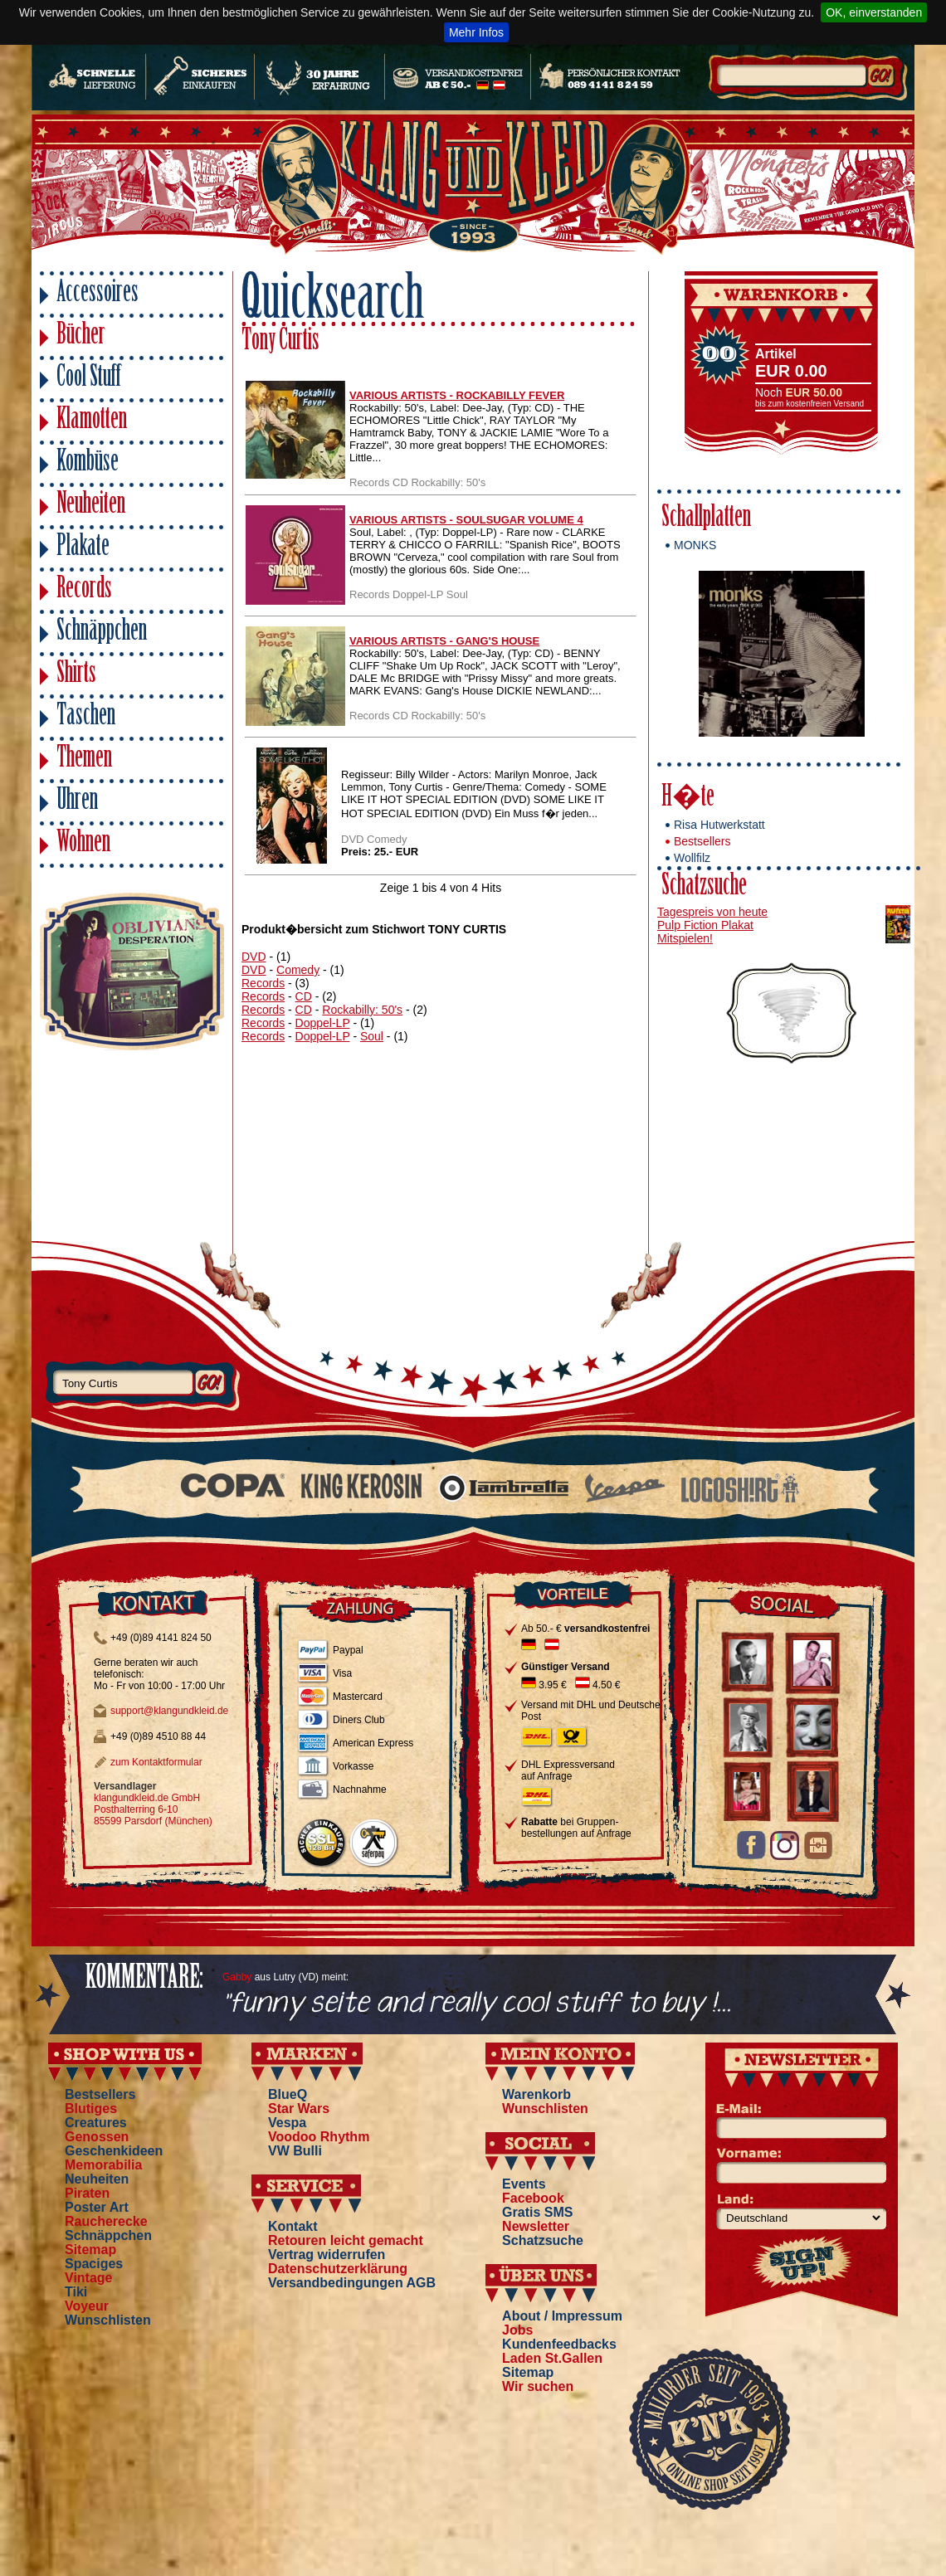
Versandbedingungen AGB (352, 2283)
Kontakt (293, 2226)
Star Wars (298, 2108)
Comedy (297, 969)
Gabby (236, 1977)
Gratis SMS (537, 2212)
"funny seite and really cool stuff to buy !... (476, 2004)
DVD (253, 956)
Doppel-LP (322, 1023)
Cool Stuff (88, 378)
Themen (84, 759)
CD (303, 996)
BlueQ (287, 2094)
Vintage (89, 2278)
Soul (371, 1036)
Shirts (76, 674)
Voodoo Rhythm (318, 2137)
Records (84, 590)
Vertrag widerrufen (326, 2254)
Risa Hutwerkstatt (719, 824)
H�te (687, 798)
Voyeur (87, 2306)
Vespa (287, 2123)
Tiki (76, 2292)
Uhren (77, 801)
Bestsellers (702, 841)
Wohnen (83, 844)
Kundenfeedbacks (559, 2344)
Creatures (96, 2123)
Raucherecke (106, 2221)
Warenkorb (536, 2094)
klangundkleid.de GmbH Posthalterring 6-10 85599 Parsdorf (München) (153, 1809)
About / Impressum (562, 2316)
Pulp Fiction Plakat (705, 925)
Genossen (97, 2137)
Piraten (87, 2193)
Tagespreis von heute (712, 911)
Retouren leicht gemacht (345, 2240)
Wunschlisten (108, 2320)
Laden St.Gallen (552, 2358)
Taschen (85, 717)
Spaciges (94, 2264)
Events (523, 2184)
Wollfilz (692, 857)
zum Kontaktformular (156, 1762)
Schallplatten (706, 518)
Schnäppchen (101, 632)
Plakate (83, 547)
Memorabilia (103, 2165)
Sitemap (90, 2249)
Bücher (80, 336)
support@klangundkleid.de (169, 1711)
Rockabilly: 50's (362, 1009)
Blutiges (91, 2108)
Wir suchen (537, 2386)
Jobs (517, 2330)
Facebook (533, 2198)
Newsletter (535, 2226)
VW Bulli (295, 2151)
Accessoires (97, 294)
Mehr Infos (476, 32)
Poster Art (97, 2207)
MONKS (695, 545)
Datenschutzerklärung (337, 2269)
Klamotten (91, 421)
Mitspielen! (685, 938)
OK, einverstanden (874, 12)
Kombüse (87, 463)
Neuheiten (90, 505)
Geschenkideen (114, 2151)
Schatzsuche (704, 887)
